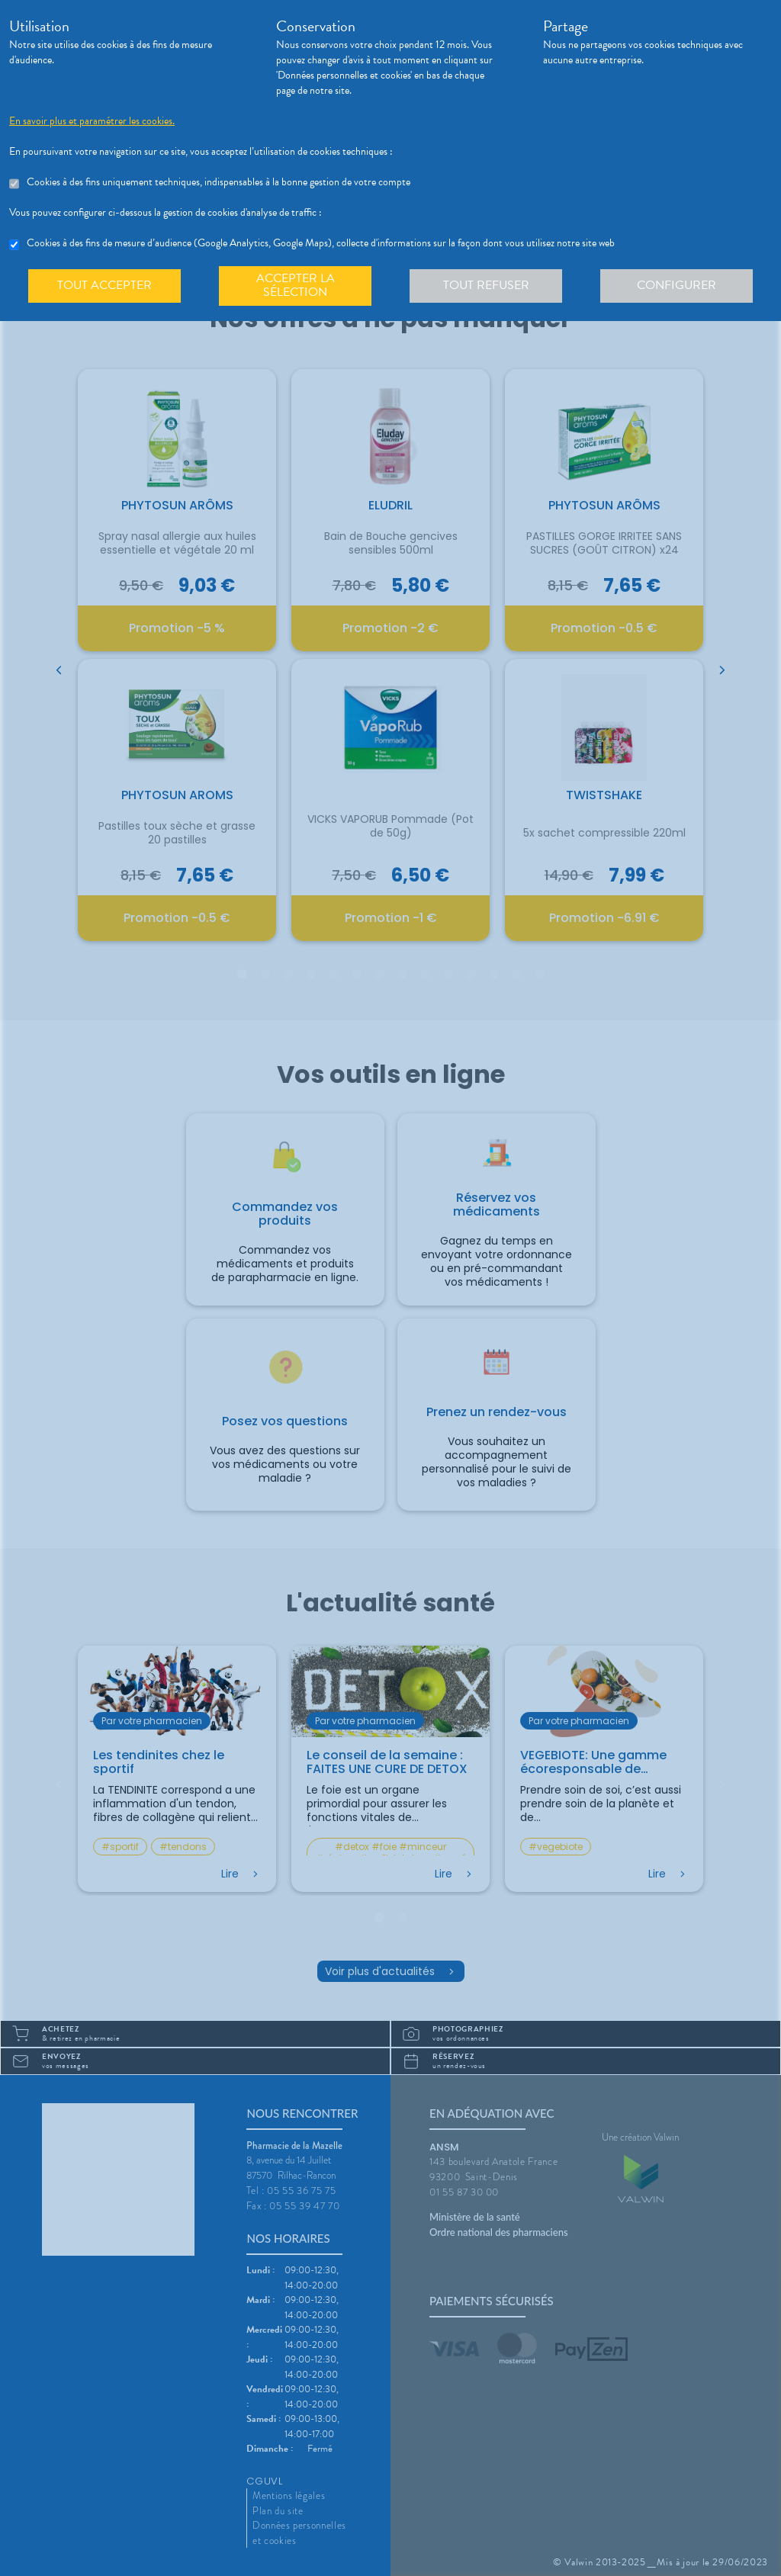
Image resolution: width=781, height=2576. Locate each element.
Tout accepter (104, 285)
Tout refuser (486, 285)
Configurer (676, 285)
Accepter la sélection (295, 285)
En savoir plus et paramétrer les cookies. (92, 121)
